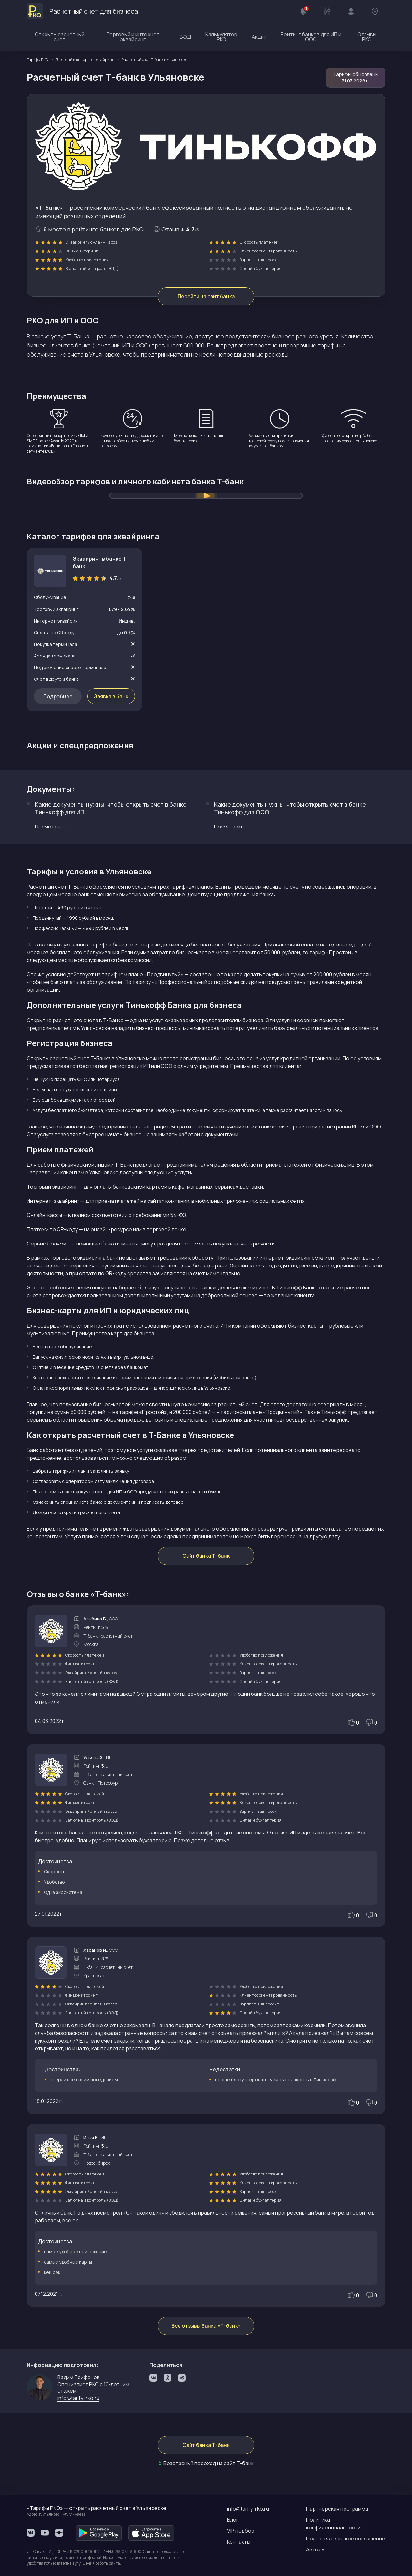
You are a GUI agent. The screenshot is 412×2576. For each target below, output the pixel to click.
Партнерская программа (337, 2508)
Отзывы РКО (366, 37)
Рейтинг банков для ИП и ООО (311, 37)
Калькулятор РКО (221, 37)
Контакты (238, 2541)
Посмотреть (51, 826)
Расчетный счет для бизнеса (82, 11)
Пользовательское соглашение (345, 2538)
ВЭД (185, 36)
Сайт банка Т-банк (206, 1555)
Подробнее (58, 696)
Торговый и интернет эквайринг (133, 37)
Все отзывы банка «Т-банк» (206, 2325)
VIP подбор (240, 2530)
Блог (233, 2519)
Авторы (315, 2549)
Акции (259, 36)
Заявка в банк (111, 696)
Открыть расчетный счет (60, 37)
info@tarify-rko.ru (78, 2397)
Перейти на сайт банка (206, 296)
